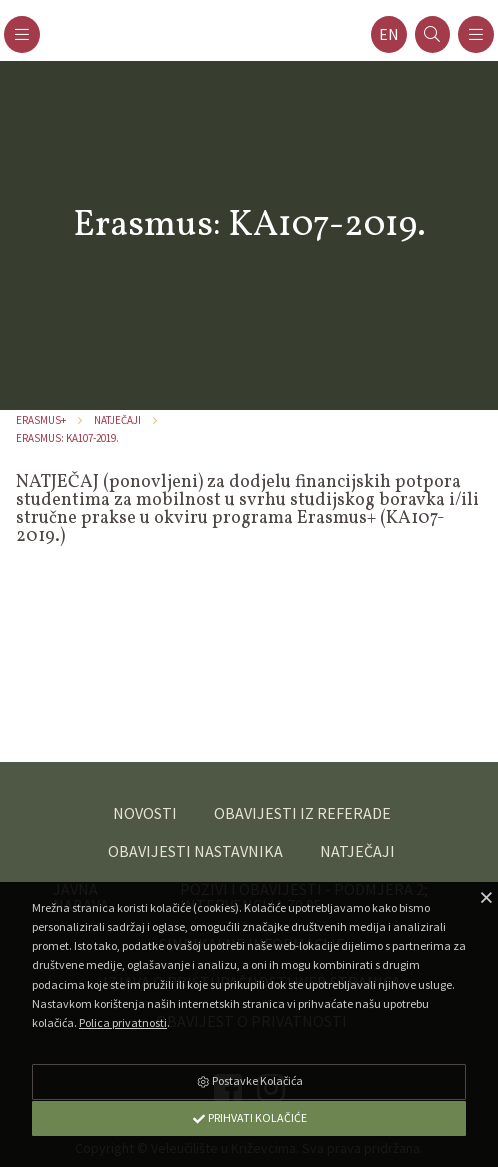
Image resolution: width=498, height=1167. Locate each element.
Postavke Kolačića (249, 1080)
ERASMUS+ (41, 420)
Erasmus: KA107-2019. (67, 438)
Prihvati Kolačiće (249, 1117)
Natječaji (117, 420)
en (389, 34)
